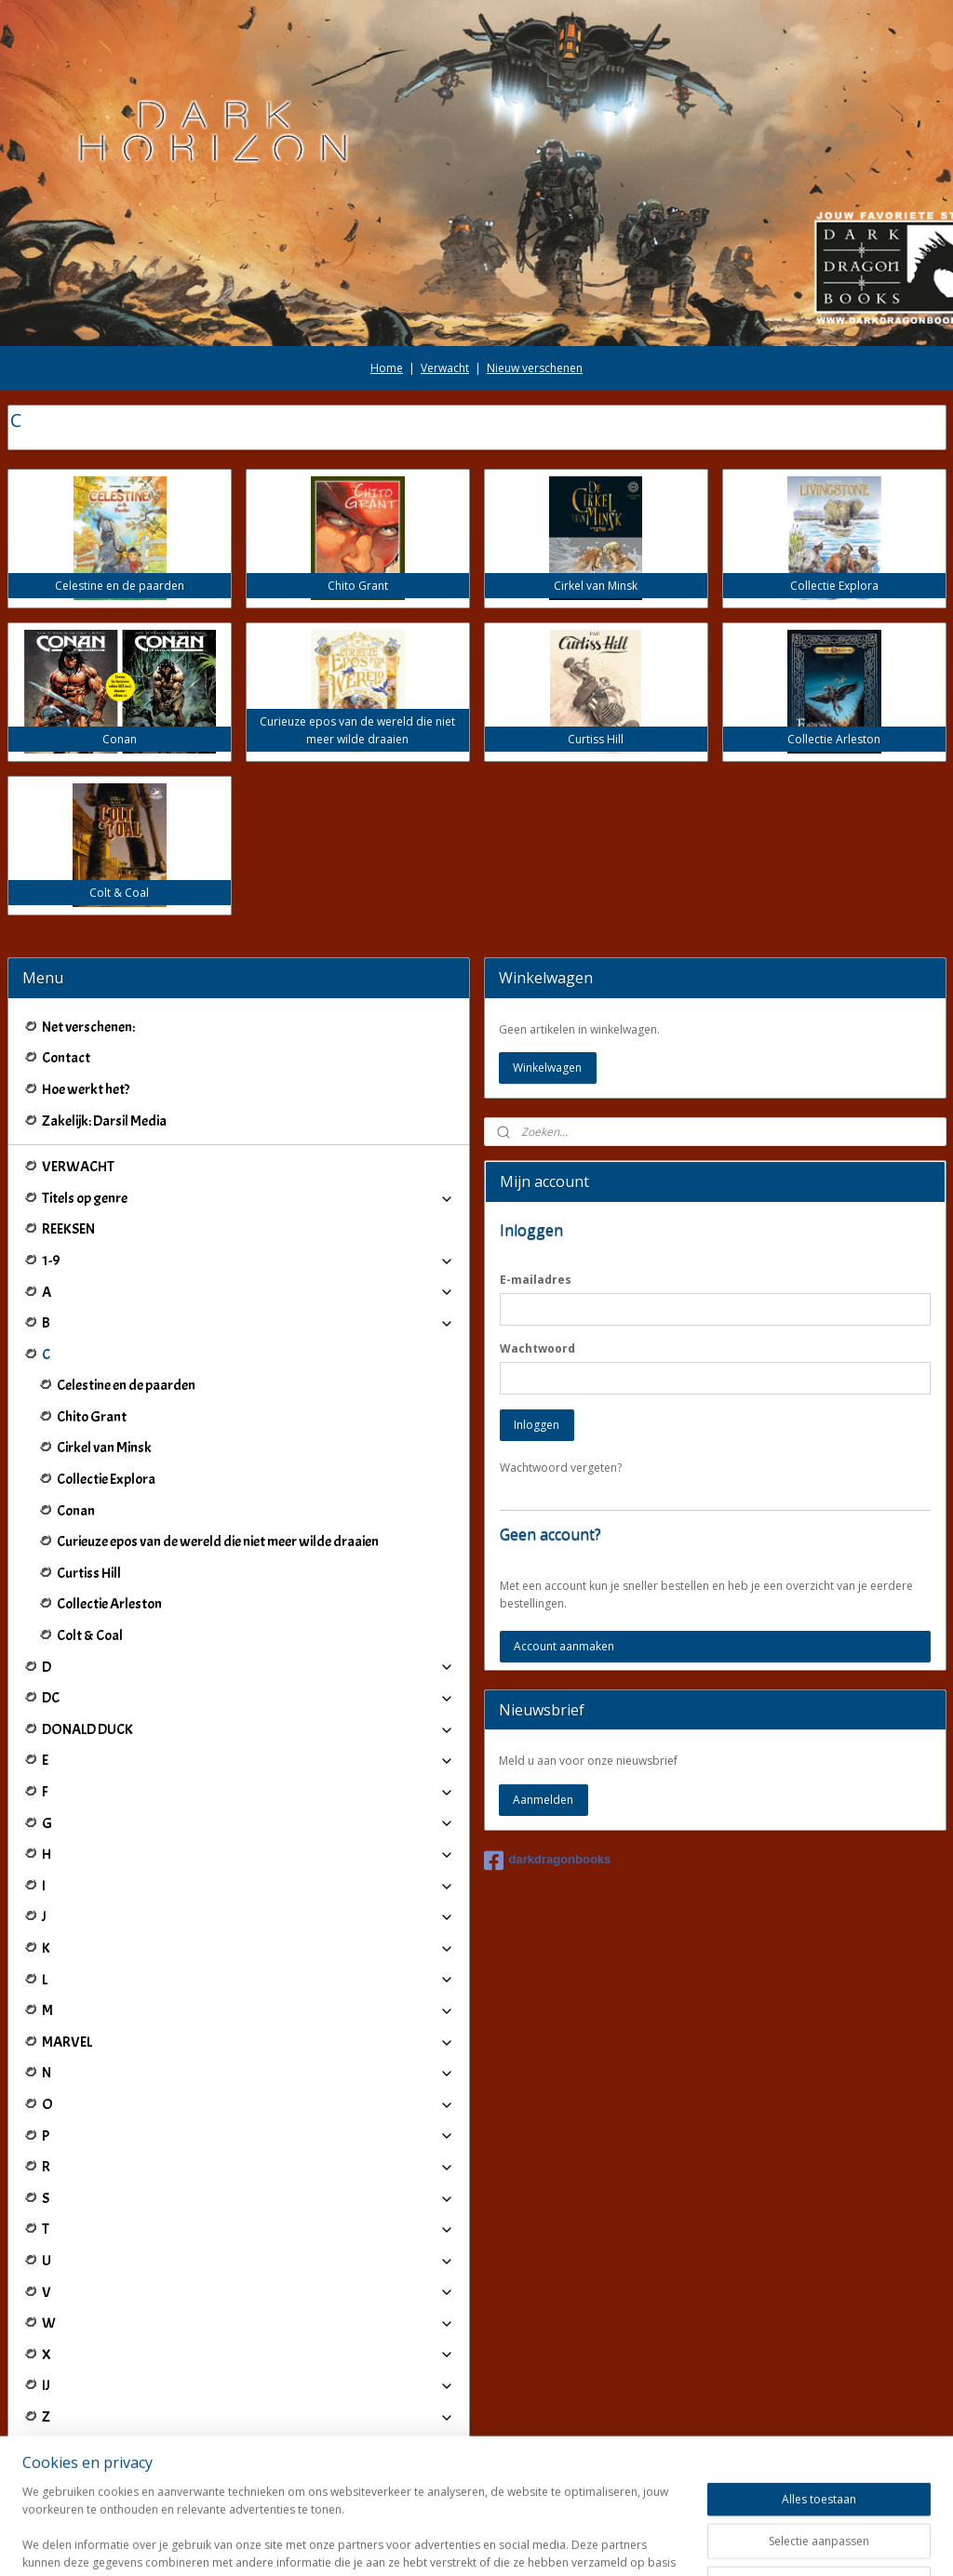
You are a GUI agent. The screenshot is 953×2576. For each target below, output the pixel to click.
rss (458, 2542)
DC (248, 1697)
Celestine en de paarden (126, 1385)
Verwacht (445, 368)
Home (386, 368)
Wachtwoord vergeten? (561, 1467)
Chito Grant (92, 1417)
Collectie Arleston (109, 1604)
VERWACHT (78, 1166)
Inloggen (536, 1425)
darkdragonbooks (547, 1860)
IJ (248, 2385)
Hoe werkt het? (85, 1089)
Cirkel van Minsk (104, 1447)
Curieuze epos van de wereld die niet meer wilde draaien (218, 1541)
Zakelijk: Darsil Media (104, 1121)
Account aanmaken (564, 1646)
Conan (76, 1511)
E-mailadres (535, 1280)
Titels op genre (248, 1198)
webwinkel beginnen (529, 2542)
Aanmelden (543, 1800)
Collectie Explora (106, 1479)
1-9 (248, 1260)
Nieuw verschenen (535, 368)
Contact (66, 1057)
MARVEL (248, 2042)
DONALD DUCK (248, 1729)
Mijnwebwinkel (692, 2542)
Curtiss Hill (89, 1573)
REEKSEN (68, 1229)
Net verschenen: (88, 1027)
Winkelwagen (547, 1067)
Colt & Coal (90, 1635)
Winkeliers (248, 2462)
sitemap (419, 2542)
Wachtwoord (537, 1348)
